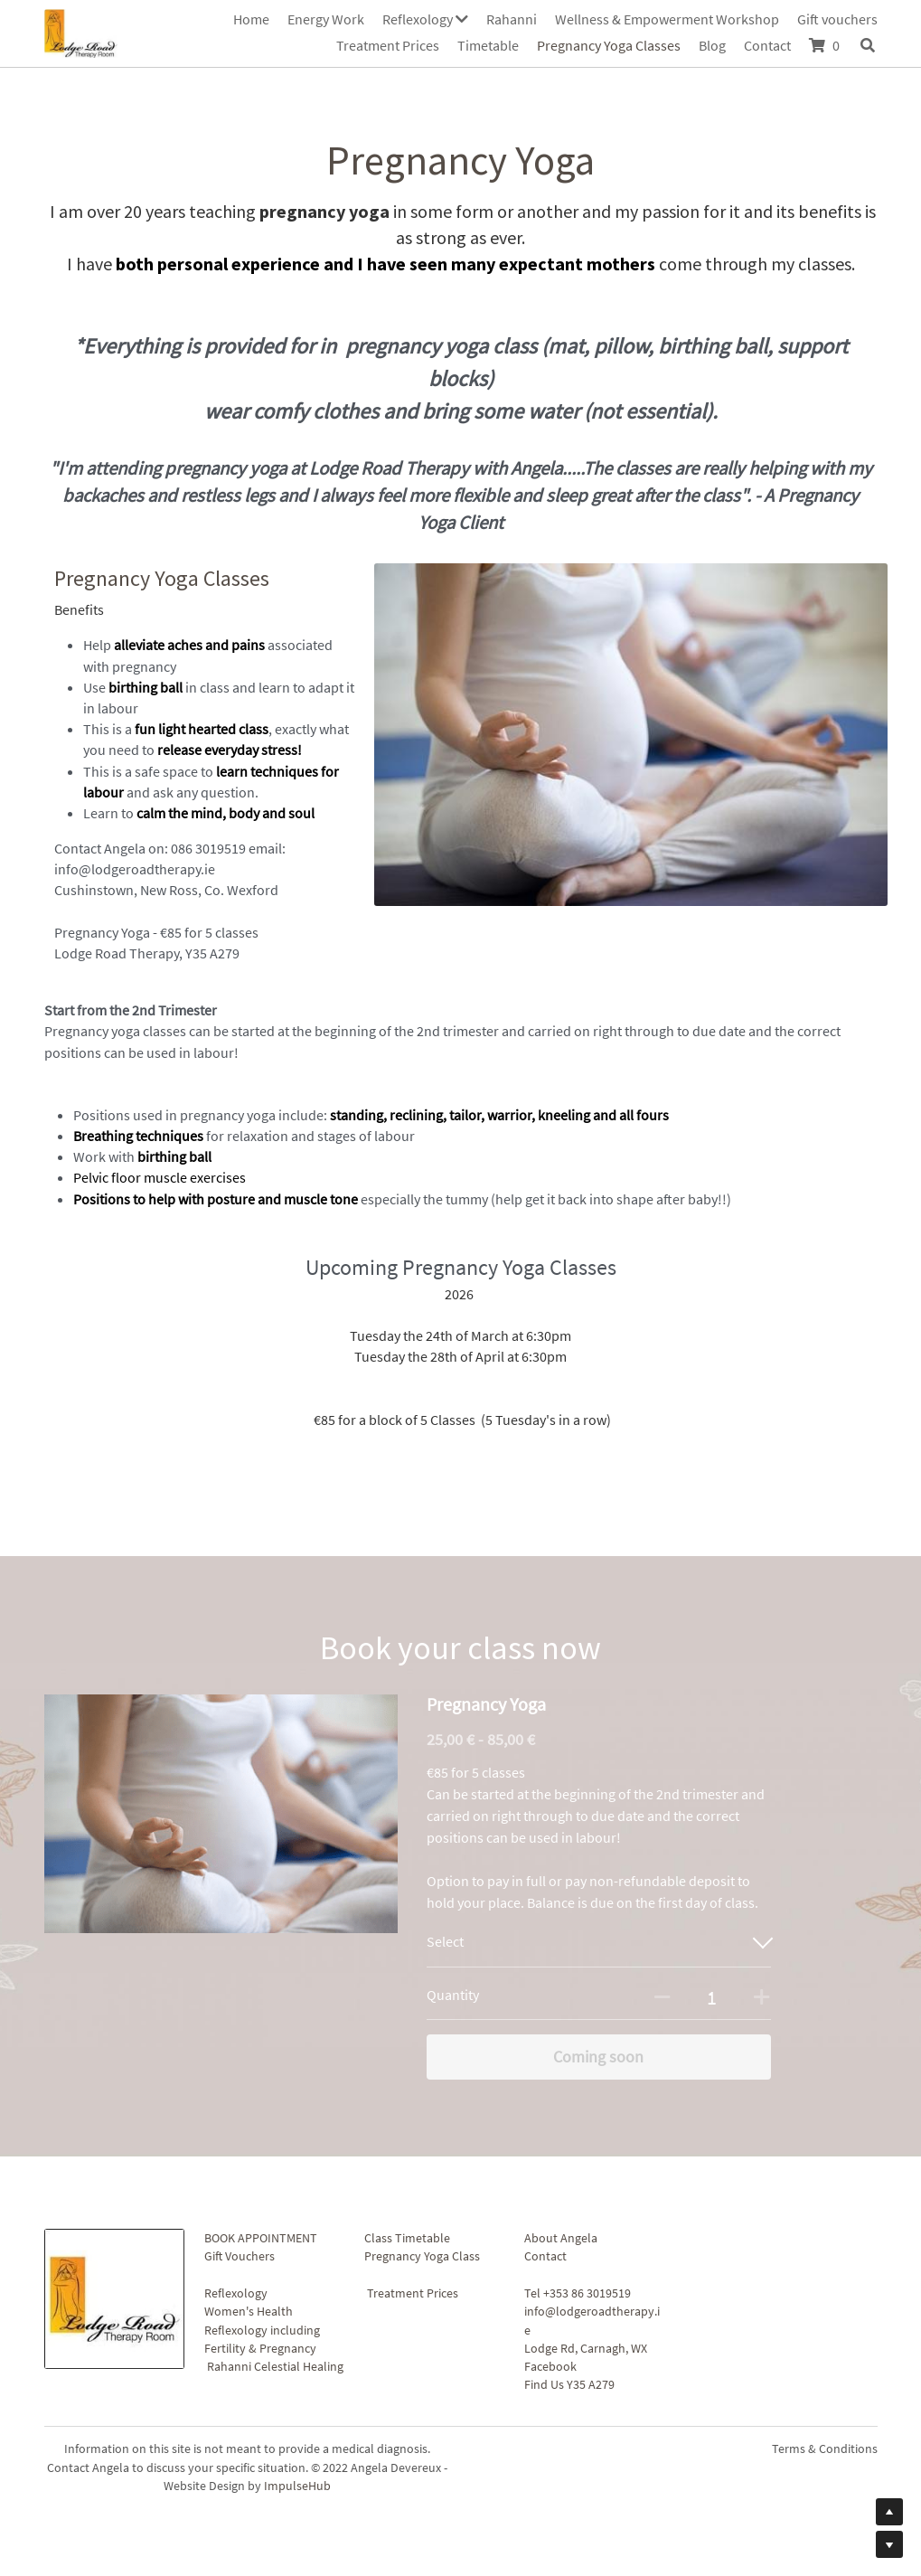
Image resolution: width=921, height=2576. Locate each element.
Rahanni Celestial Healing (275, 2366)
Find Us (544, 2384)
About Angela (560, 2238)
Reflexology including (262, 2330)
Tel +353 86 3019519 (577, 2293)
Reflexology (236, 2293)
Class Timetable (407, 2238)
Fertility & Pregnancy (260, 2348)
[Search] (868, 45)
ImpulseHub (297, 2485)
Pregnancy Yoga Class (422, 2256)
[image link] (80, 31)
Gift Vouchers (239, 2256)
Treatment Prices (412, 2293)
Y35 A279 (590, 2384)
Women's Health (248, 2311)
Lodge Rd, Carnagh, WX (585, 2348)
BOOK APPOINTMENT (260, 2238)
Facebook (550, 2366)
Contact (545, 2256)
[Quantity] (712, 1997)
